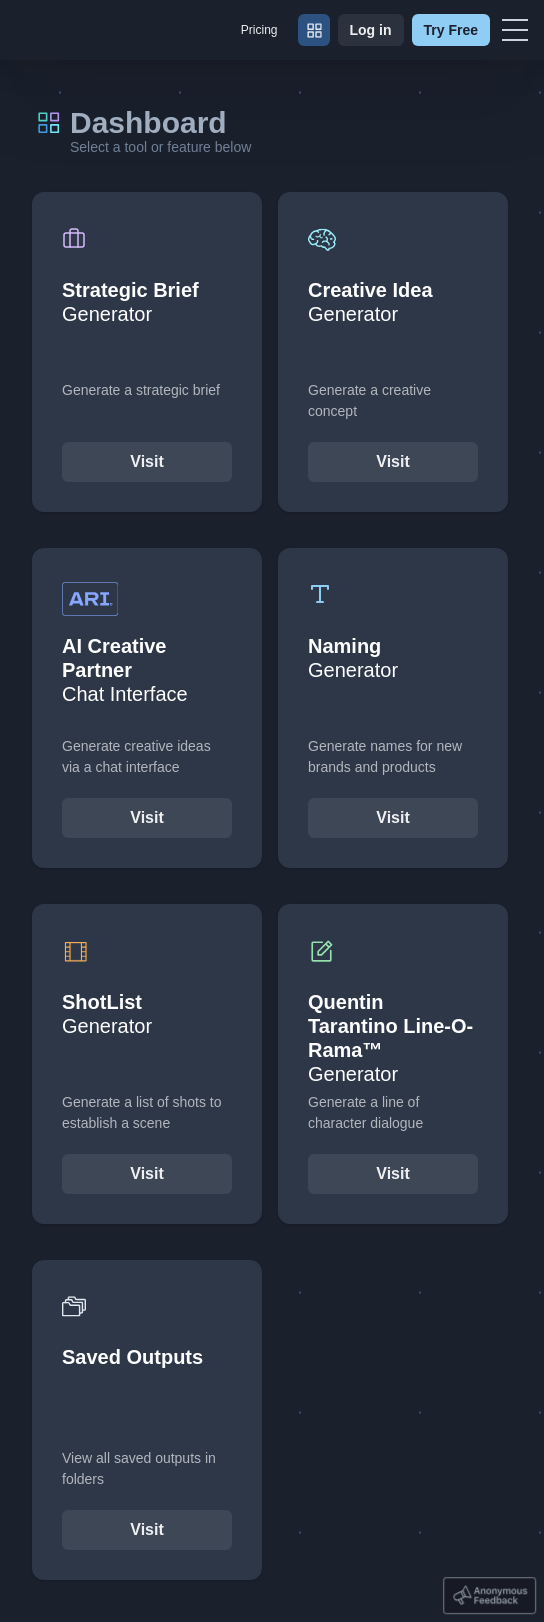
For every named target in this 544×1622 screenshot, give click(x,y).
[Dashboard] (314, 30)
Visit (147, 461)
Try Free (451, 30)
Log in (371, 30)
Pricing (259, 30)
